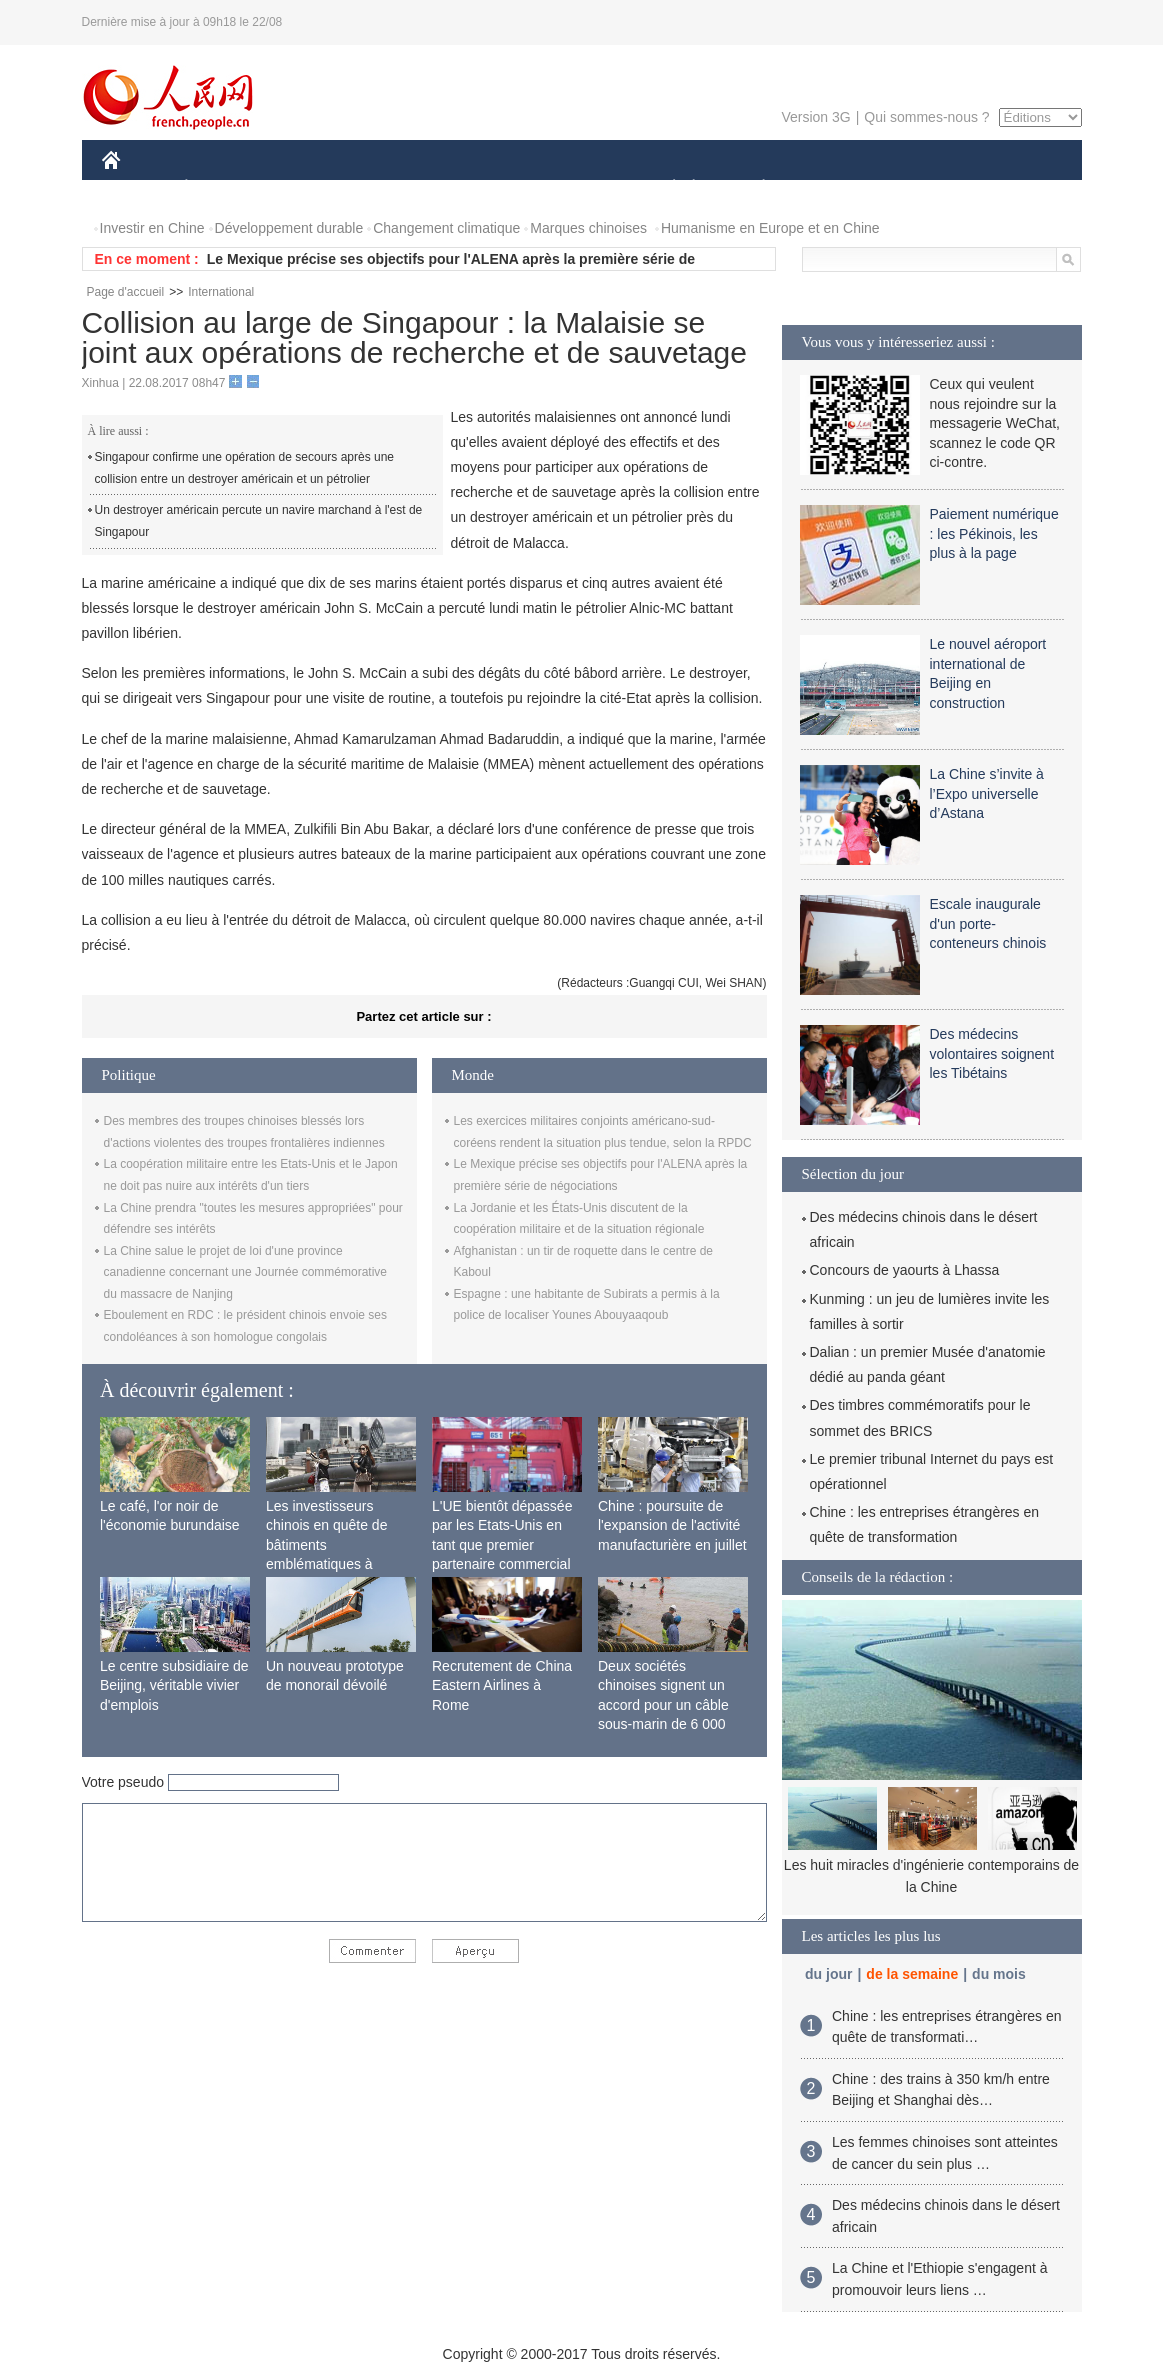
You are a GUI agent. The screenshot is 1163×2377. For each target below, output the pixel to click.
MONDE (314, 188)
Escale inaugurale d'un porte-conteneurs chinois (988, 923)
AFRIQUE (398, 188)
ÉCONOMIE (222, 188)
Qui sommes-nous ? (926, 117)
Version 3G (815, 117)
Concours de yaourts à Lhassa (905, 1270)
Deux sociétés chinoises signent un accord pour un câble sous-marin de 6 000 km (663, 1705)
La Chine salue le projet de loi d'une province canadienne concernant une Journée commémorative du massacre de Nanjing (246, 1272)
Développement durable (289, 228)
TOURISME (919, 188)
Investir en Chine (152, 228)
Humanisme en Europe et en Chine (770, 228)
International (221, 292)
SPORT (833, 188)
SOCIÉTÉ (665, 188)
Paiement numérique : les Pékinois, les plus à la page (994, 533)
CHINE (136, 188)
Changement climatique (446, 228)
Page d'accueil (126, 292)
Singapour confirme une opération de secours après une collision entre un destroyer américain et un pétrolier (245, 468)
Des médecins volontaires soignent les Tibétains (992, 1053)
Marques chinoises (588, 228)
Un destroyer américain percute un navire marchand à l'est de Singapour (259, 521)
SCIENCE (486, 188)
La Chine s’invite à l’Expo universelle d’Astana (987, 793)
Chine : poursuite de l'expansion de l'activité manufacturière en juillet (672, 1525)
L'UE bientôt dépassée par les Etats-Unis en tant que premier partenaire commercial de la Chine (502, 1545)
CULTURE (576, 188)
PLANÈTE (753, 188)
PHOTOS (1010, 188)
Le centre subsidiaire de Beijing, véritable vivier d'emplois (174, 1685)
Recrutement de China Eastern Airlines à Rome (502, 1685)
